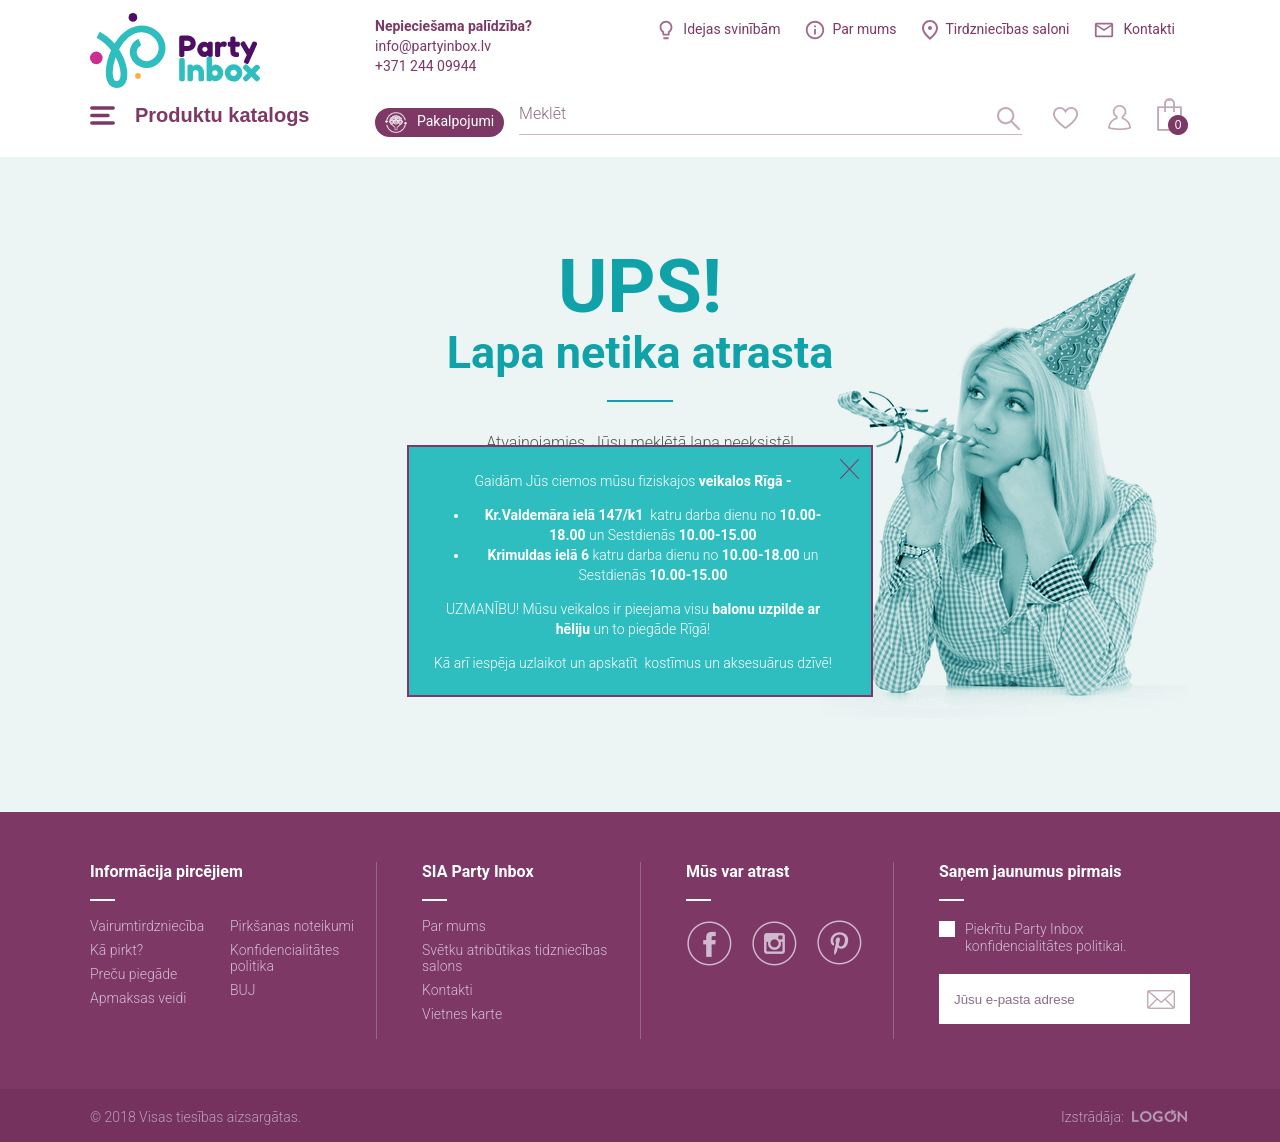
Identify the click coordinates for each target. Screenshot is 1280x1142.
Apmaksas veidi (138, 998)
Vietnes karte (462, 1014)
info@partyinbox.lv (433, 46)
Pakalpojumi (455, 121)
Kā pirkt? (116, 950)
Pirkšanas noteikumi (292, 926)
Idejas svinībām (731, 29)
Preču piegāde (133, 974)
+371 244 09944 (425, 66)
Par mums (864, 29)
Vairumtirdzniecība (147, 926)
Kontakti (1149, 29)
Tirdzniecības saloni (1007, 29)
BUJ (243, 990)
